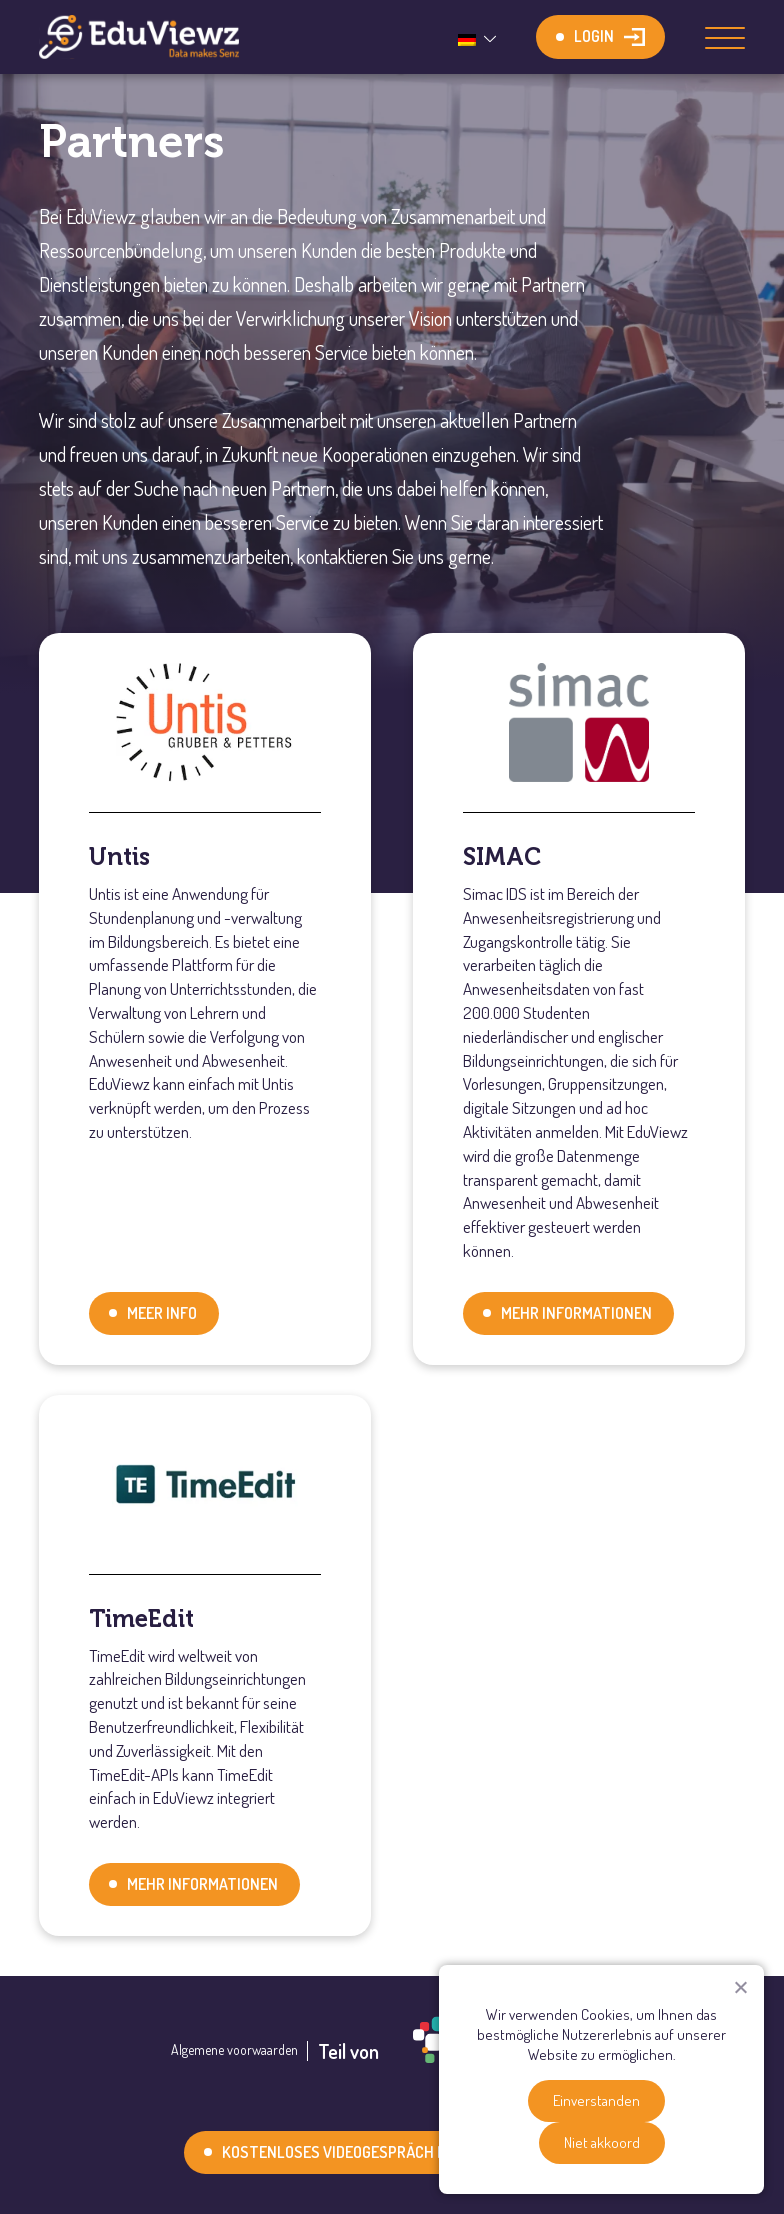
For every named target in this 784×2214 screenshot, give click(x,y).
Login (594, 36)
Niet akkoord (602, 2142)
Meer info (162, 1313)
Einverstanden (596, 2100)
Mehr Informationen (576, 1313)
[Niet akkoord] (740, 1987)
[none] (479, 37)
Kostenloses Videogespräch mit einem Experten (400, 2152)
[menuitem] (479, 37)
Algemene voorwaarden (234, 2050)
